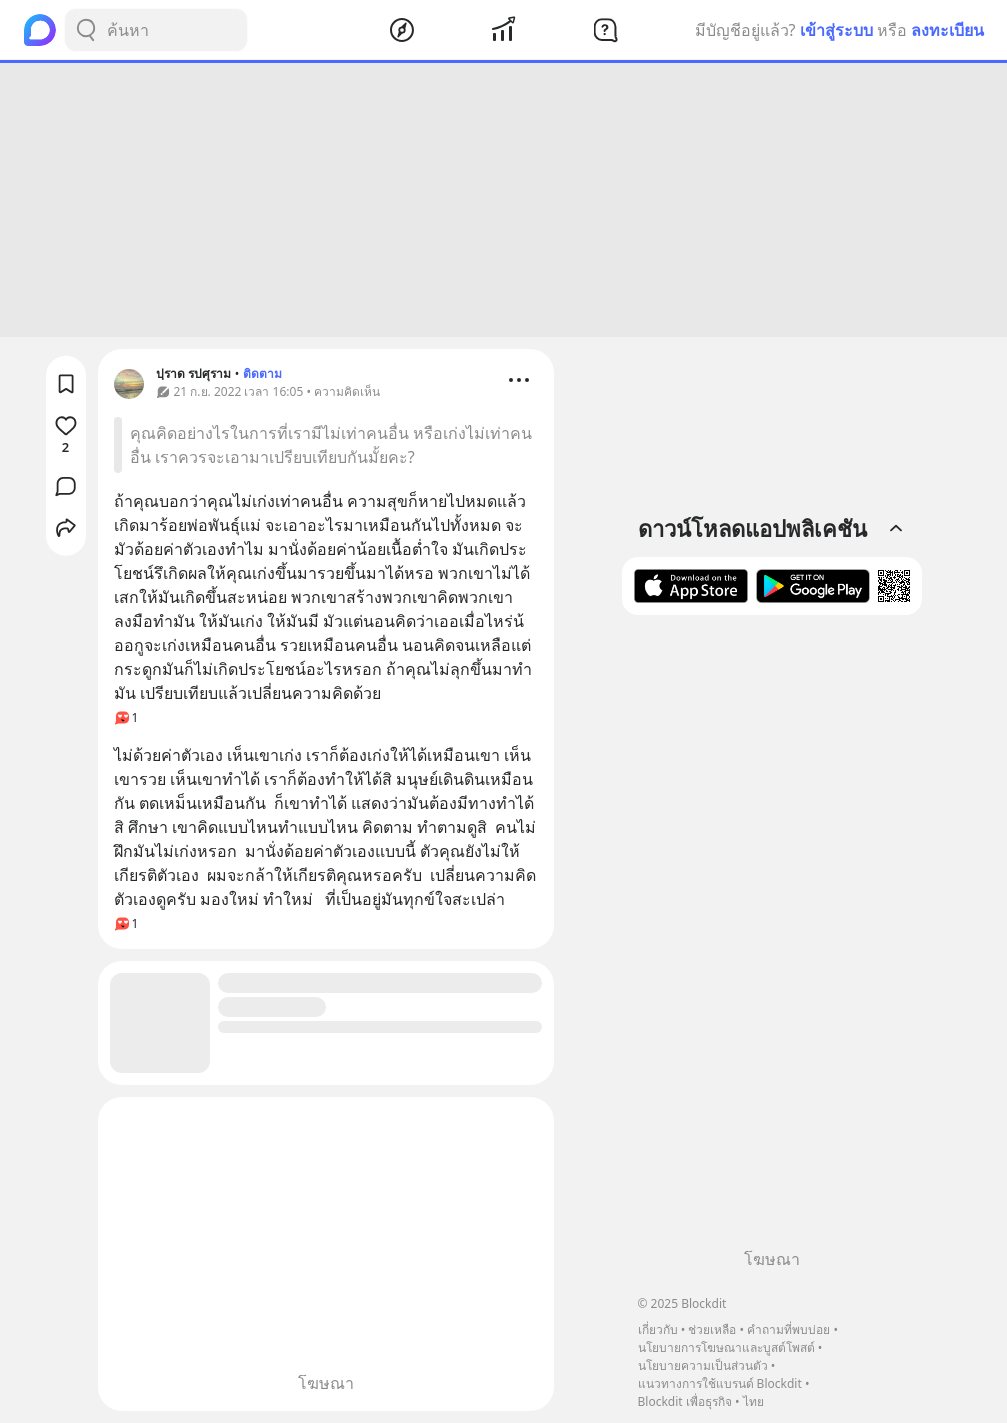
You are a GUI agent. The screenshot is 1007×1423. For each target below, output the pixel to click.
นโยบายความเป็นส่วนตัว (703, 1365)
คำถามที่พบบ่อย (788, 1329)
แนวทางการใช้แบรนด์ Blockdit (720, 1383)
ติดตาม (262, 373)
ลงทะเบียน (947, 30)
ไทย (753, 1401)
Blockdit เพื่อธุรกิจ (685, 1401)
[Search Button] (86, 30)
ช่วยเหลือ (712, 1329)
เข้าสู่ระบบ (836, 30)
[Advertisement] (504, 200)
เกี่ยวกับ (658, 1329)
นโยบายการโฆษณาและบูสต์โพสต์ (726, 1347)
